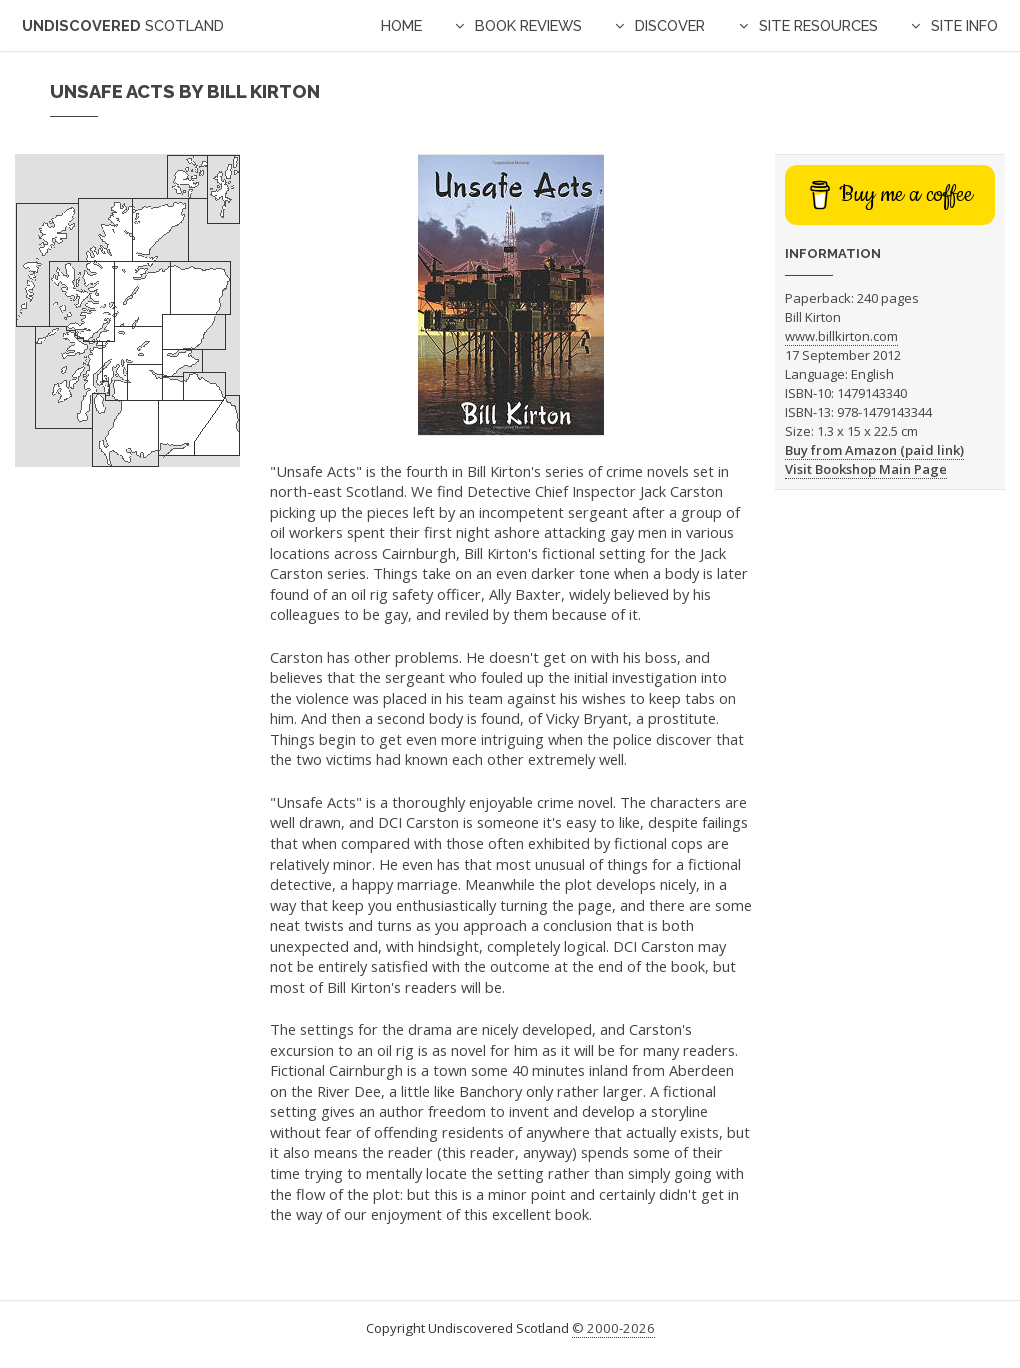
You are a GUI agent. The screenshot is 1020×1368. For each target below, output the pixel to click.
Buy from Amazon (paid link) (874, 450)
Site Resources (818, 25)
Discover (670, 25)
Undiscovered (123, 25)
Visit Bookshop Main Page (866, 469)
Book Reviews (528, 25)
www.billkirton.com (841, 336)
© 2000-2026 (613, 1328)
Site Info (964, 25)
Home (401, 25)
